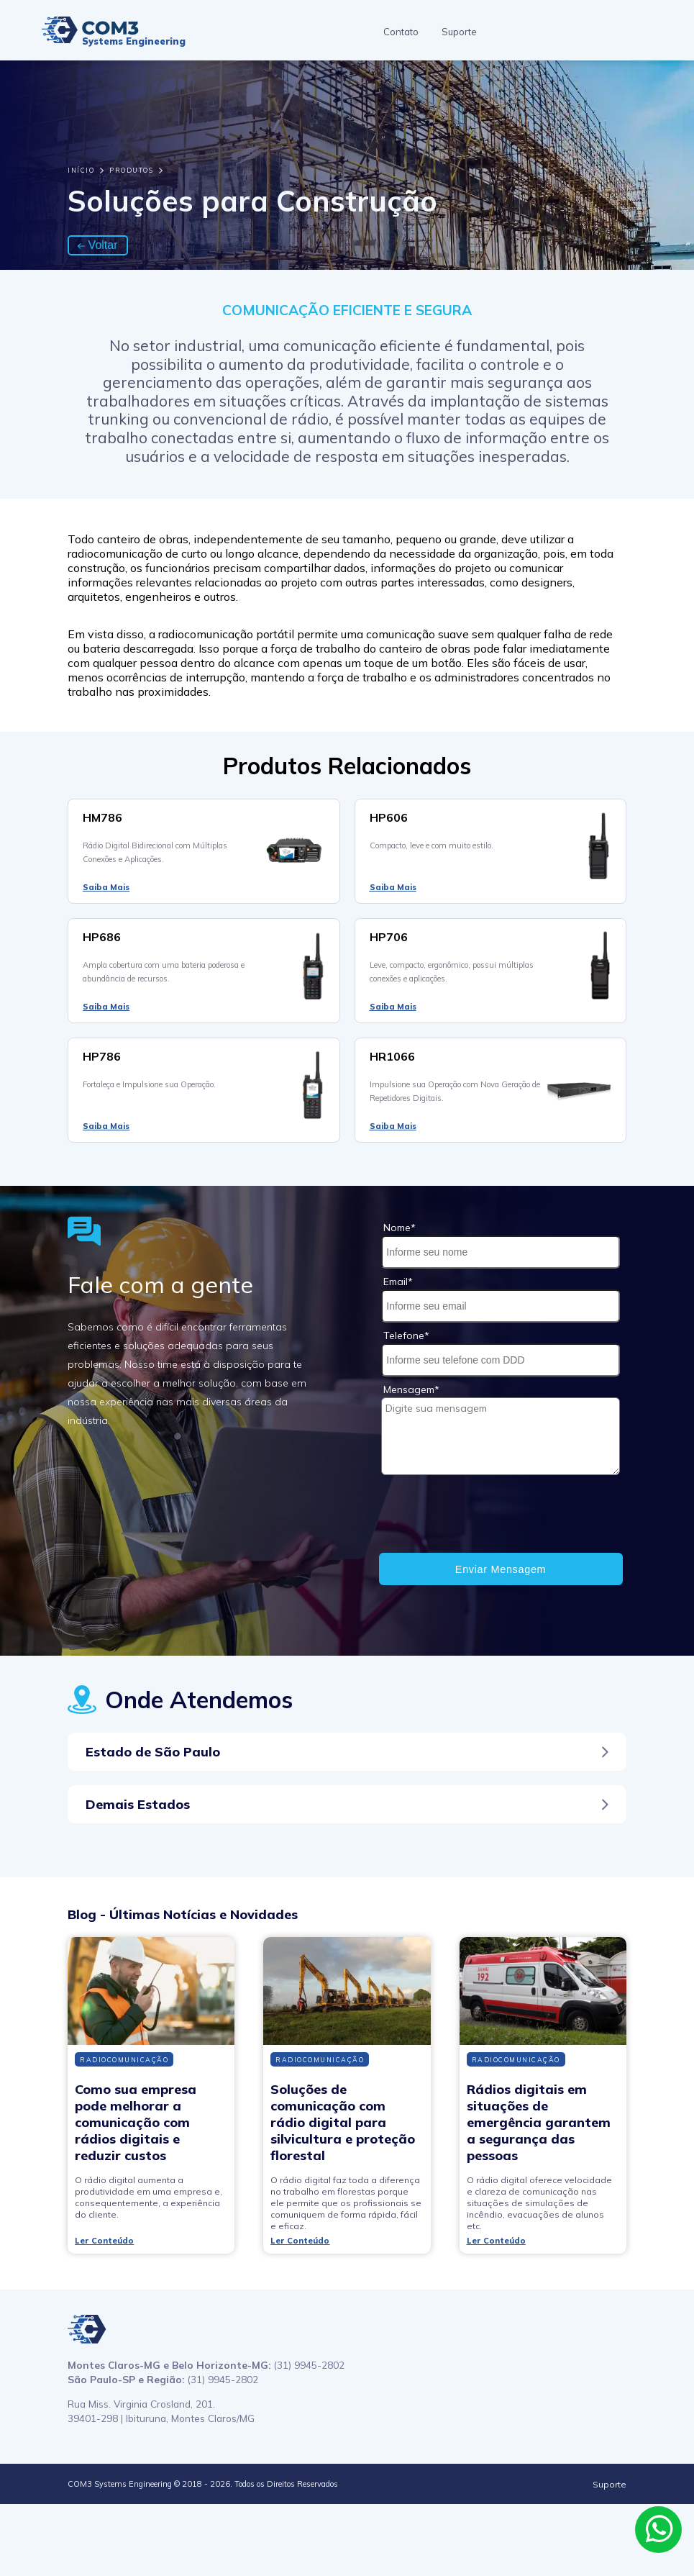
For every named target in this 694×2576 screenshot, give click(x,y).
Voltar (97, 245)
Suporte (459, 31)
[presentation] (490, 1515)
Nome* (399, 1227)
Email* (398, 1281)
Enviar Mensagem (500, 1569)
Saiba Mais (106, 887)
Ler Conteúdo (104, 2241)
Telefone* (406, 1335)
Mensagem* (411, 1389)
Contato (401, 31)
